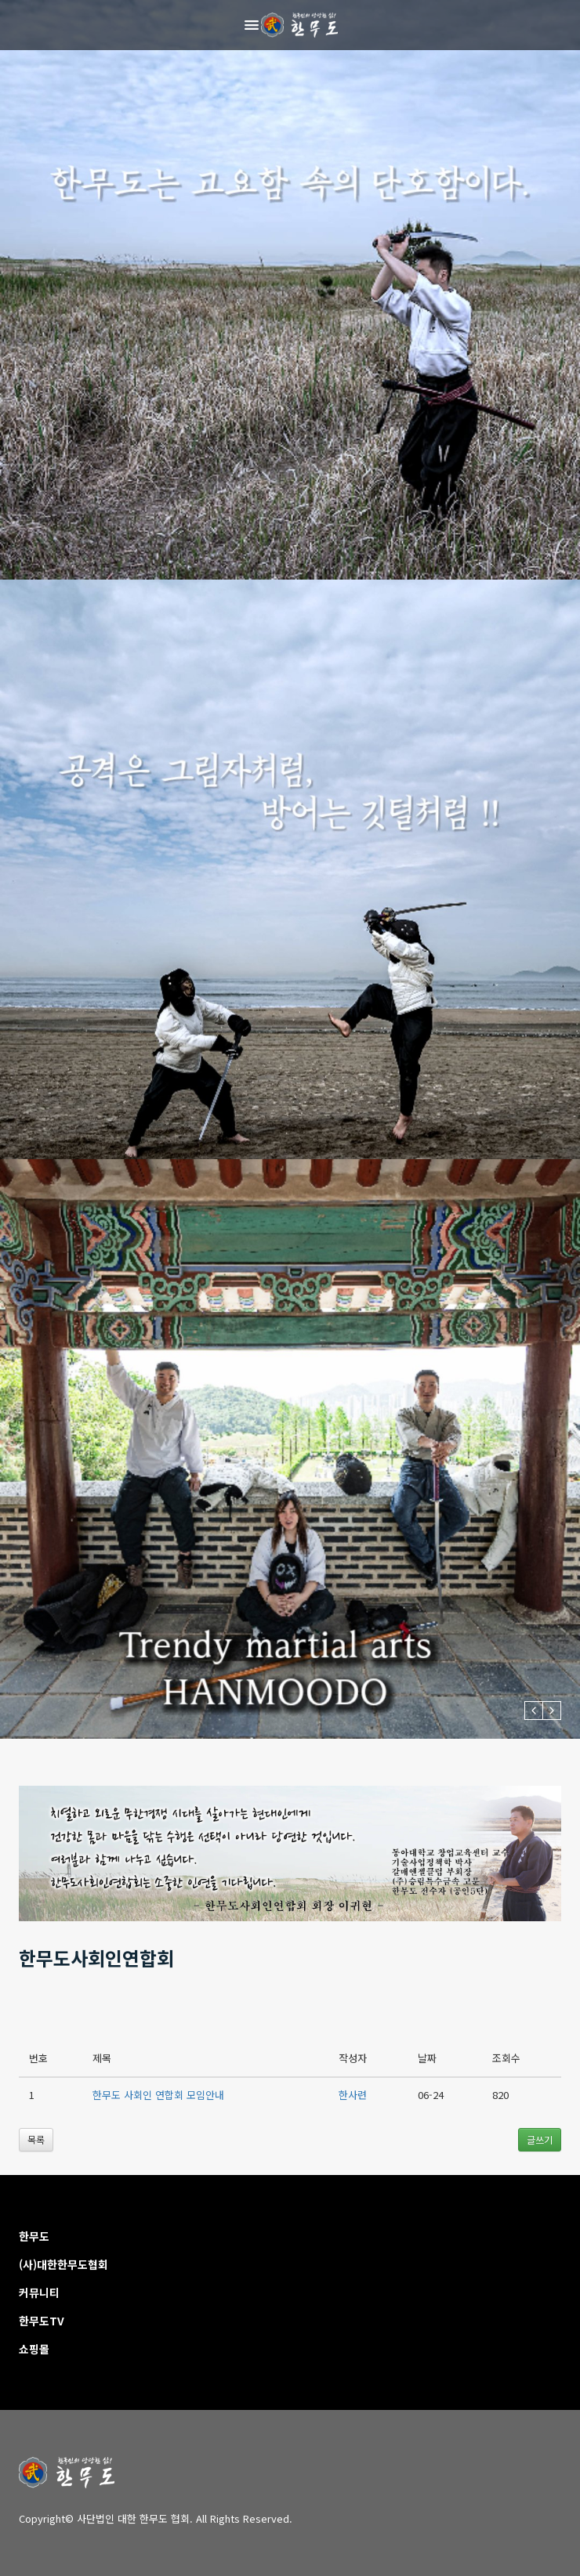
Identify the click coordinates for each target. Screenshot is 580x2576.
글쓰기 (540, 2139)
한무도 (34, 2236)
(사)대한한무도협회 (63, 2264)
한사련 (353, 2094)
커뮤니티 (39, 2292)
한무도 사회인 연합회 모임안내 (158, 2094)
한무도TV (41, 2321)
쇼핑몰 (34, 2349)
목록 (36, 2139)
